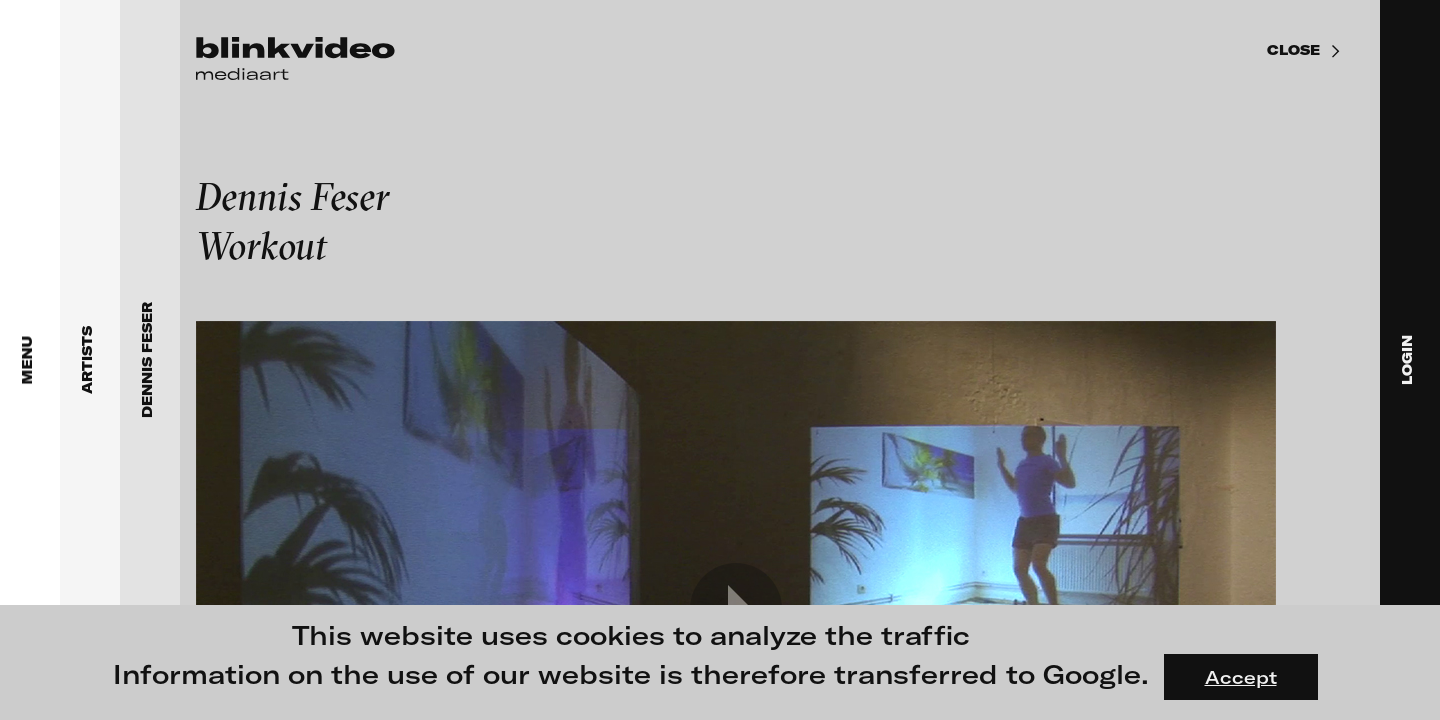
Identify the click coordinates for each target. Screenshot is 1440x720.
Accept (1241, 677)
